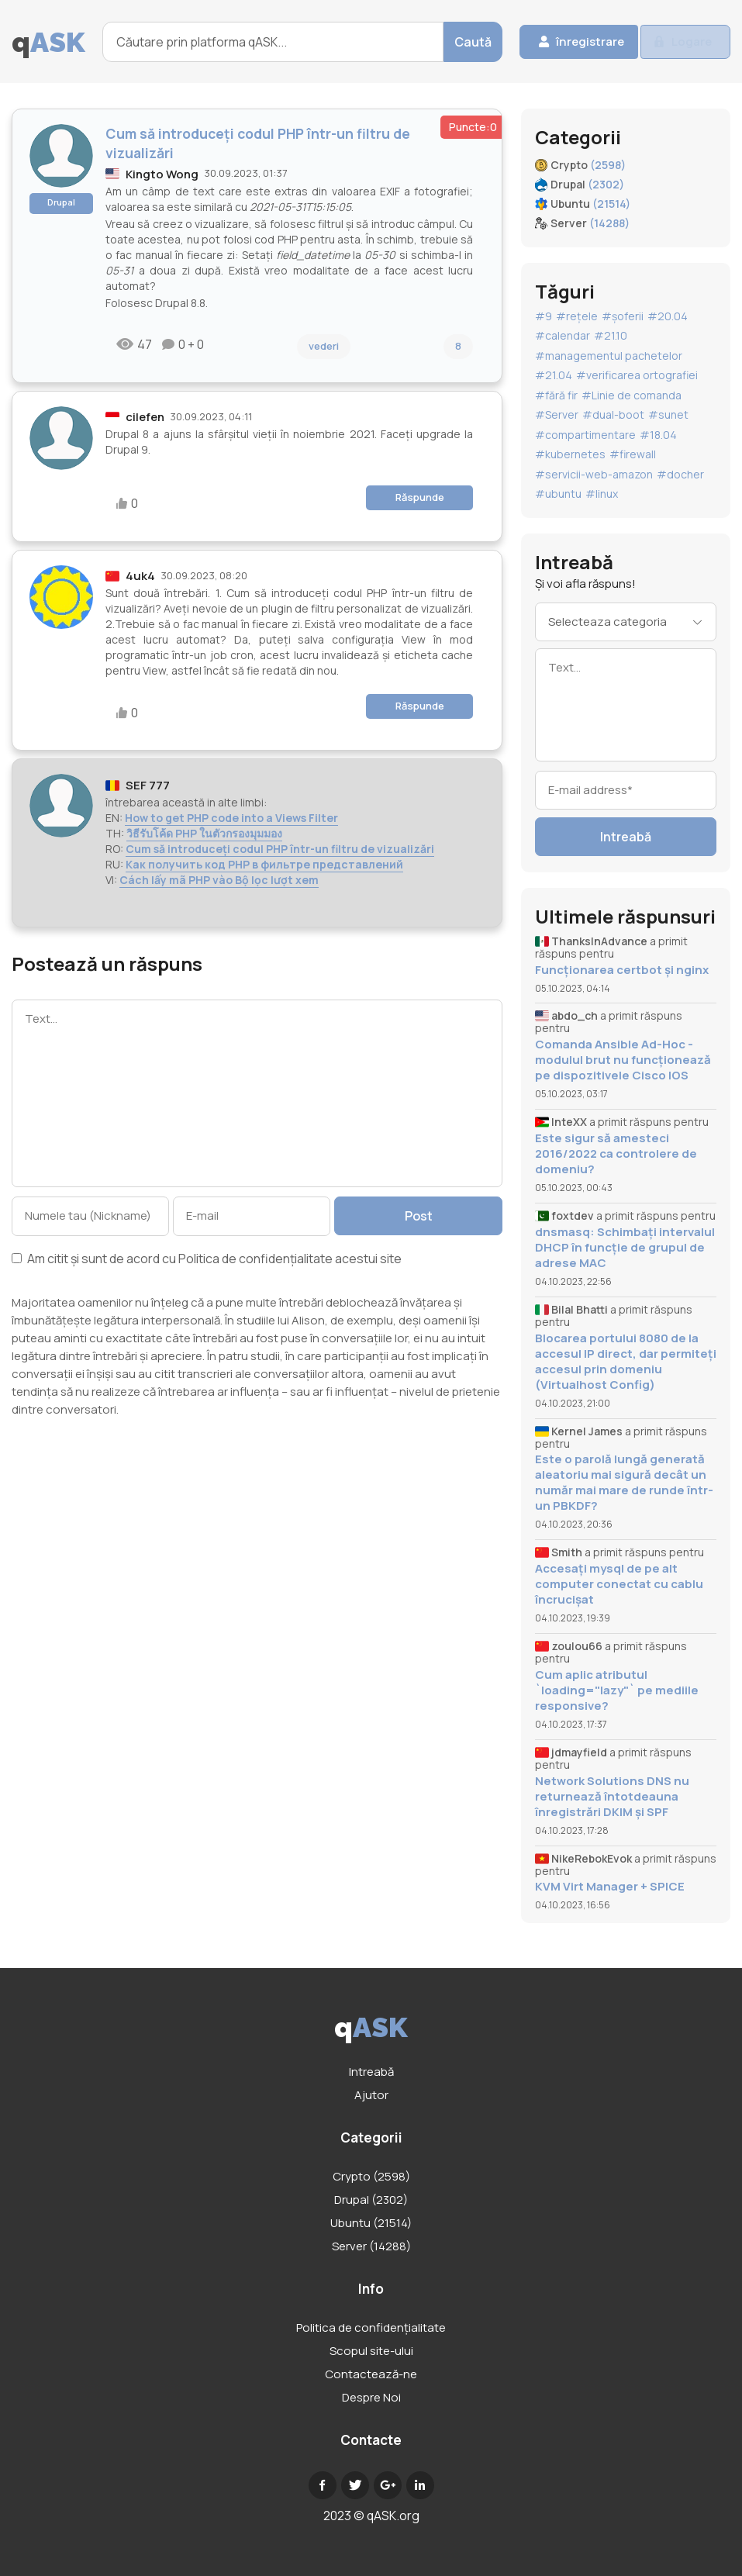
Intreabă (625, 836)
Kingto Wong (162, 174)
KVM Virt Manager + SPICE (610, 1886)
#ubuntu (558, 493)
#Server (556, 414)
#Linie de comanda (632, 395)
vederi (324, 346)
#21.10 (610, 335)
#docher (680, 474)
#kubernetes (570, 454)
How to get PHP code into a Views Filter (231, 817)
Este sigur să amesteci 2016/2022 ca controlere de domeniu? (616, 1154)
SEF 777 (148, 785)
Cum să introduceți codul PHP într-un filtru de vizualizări (280, 848)
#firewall (632, 454)
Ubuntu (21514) (371, 2223)
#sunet (668, 414)
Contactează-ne (371, 2374)
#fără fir (556, 395)
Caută (436, 41)
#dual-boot (613, 414)
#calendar (562, 335)
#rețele (577, 316)
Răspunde (419, 497)
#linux (601, 493)
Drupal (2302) (371, 2199)
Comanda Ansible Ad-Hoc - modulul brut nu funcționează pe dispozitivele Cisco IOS (623, 1060)
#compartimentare (585, 434)
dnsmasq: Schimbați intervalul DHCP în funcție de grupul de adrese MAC (625, 1247)
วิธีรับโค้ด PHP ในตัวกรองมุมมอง (204, 833)
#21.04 (553, 375)
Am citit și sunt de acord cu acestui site (207, 1259)
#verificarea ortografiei (637, 375)
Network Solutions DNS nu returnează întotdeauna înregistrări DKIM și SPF (612, 1796)
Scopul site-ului (371, 2351)
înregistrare (560, 41)
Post (423, 1215)
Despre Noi (371, 2397)
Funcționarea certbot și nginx (622, 970)
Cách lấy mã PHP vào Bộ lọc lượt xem (219, 879)
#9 (543, 316)
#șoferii (623, 316)
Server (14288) (371, 2246)
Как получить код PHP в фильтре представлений (264, 864)
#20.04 (667, 316)
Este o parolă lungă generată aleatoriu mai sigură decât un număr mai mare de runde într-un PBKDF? (624, 1483)
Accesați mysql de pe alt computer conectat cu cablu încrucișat (619, 1584)
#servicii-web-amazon (594, 474)
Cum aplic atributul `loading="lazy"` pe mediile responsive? (617, 1690)
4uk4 (140, 576)
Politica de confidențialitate (255, 1258)
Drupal (61, 202)
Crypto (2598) (371, 2176)
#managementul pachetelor (608, 355)
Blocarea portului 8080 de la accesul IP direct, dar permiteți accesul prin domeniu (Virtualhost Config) (625, 1362)
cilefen (145, 417)
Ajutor (371, 2095)
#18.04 (658, 434)
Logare (685, 41)
